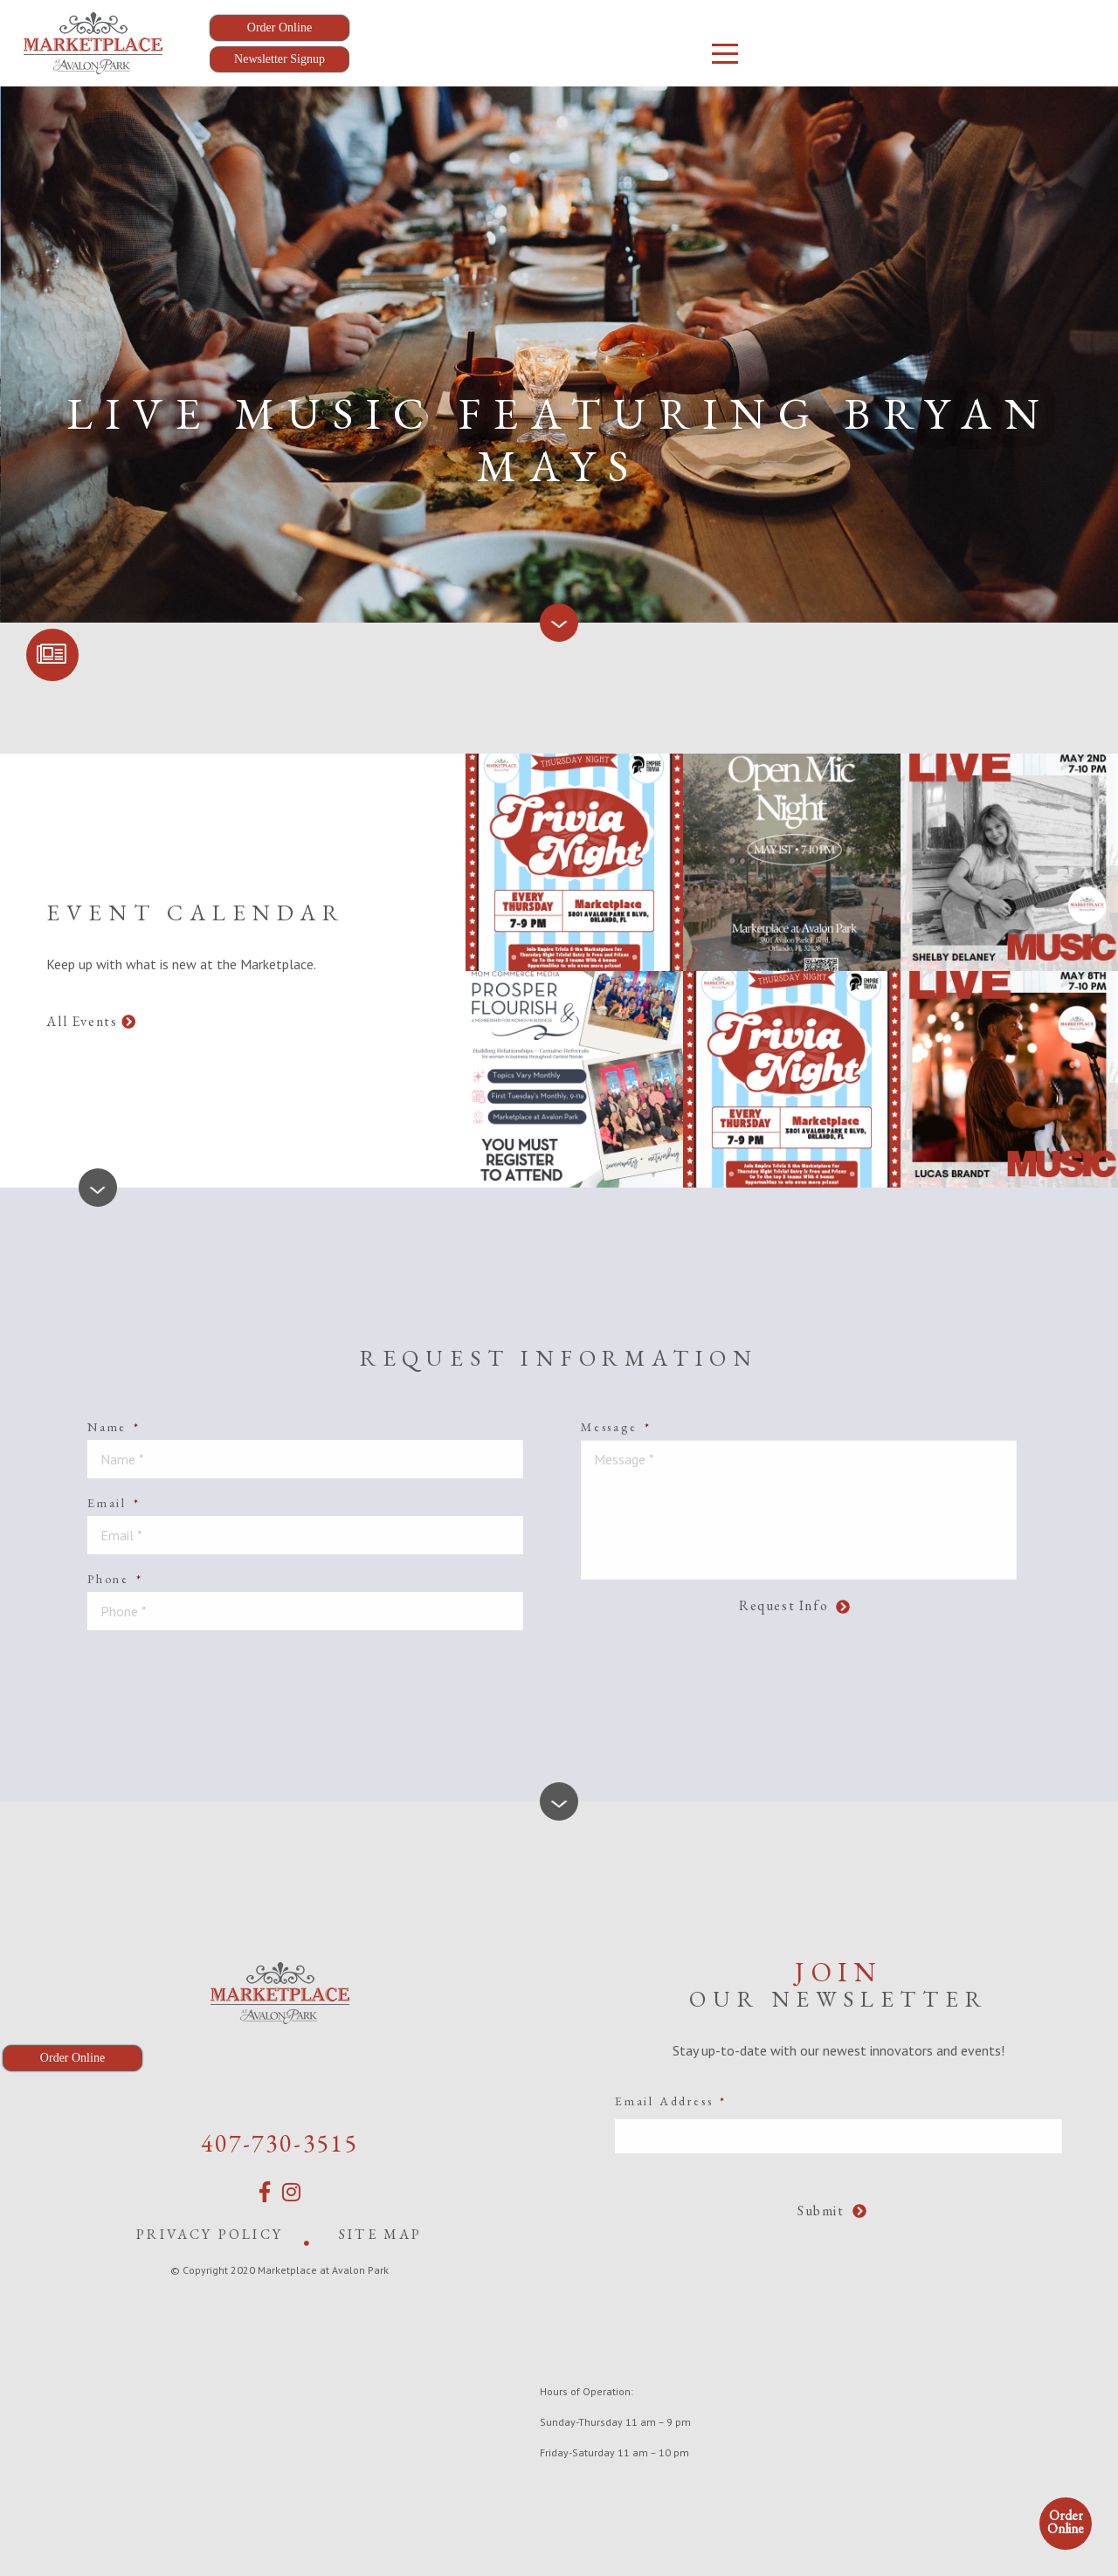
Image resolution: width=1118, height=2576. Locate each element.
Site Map (381, 2234)
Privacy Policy (209, 2234)
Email (114, 1503)
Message (616, 1427)
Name (114, 1427)
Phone (115, 1579)
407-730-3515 (279, 2143)
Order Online (1065, 2522)
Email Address (671, 2101)
